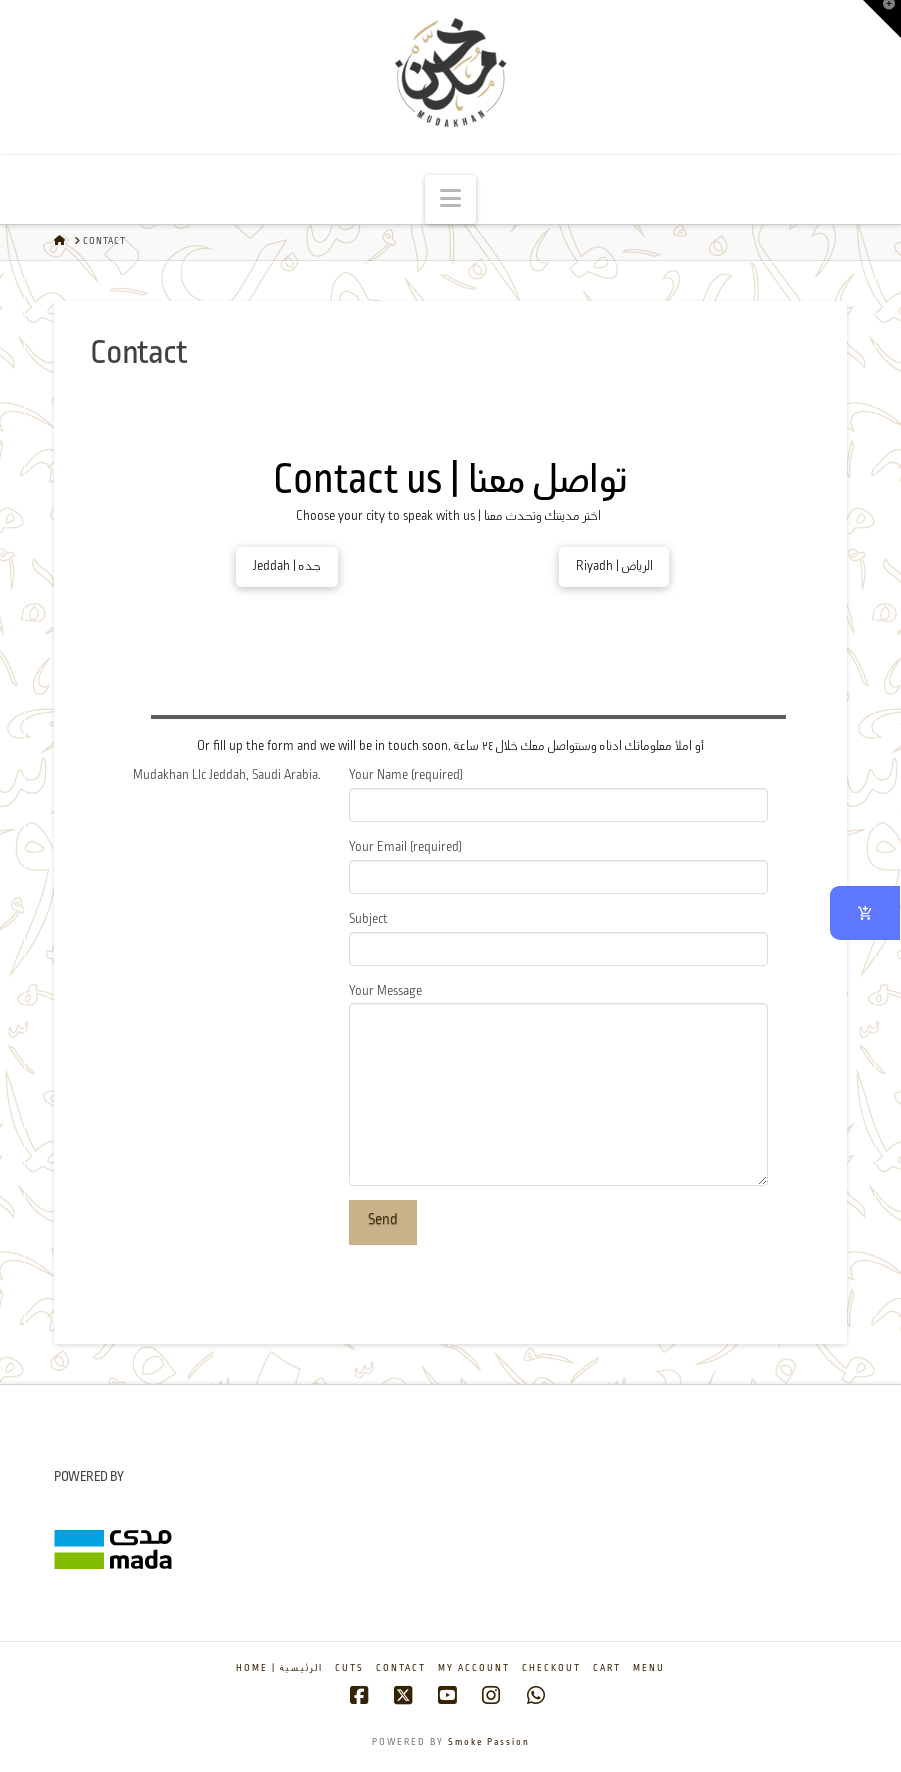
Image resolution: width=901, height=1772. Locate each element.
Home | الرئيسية (279, 1668)
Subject (558, 936)
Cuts (349, 1668)
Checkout (551, 1668)
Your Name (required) (558, 792)
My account (474, 1668)
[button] (450, 199)
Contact (401, 1668)
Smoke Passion (489, 1742)
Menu (649, 1668)
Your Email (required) (558, 864)
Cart (607, 1668)
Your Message (558, 1003)
